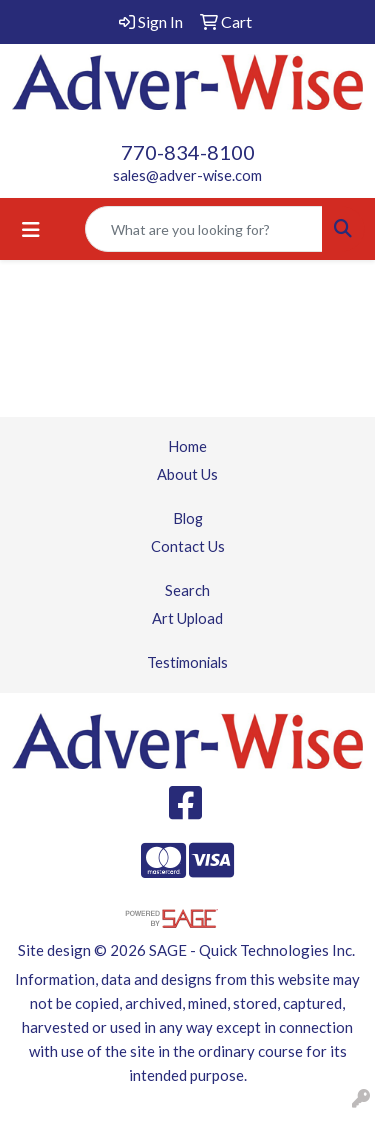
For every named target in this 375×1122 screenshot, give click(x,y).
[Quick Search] (204, 229)
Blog (188, 518)
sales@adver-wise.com (187, 175)
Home (187, 446)
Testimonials (187, 662)
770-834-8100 (188, 152)
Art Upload (187, 618)
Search (187, 590)
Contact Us (188, 546)
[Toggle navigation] (31, 229)
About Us (187, 474)
